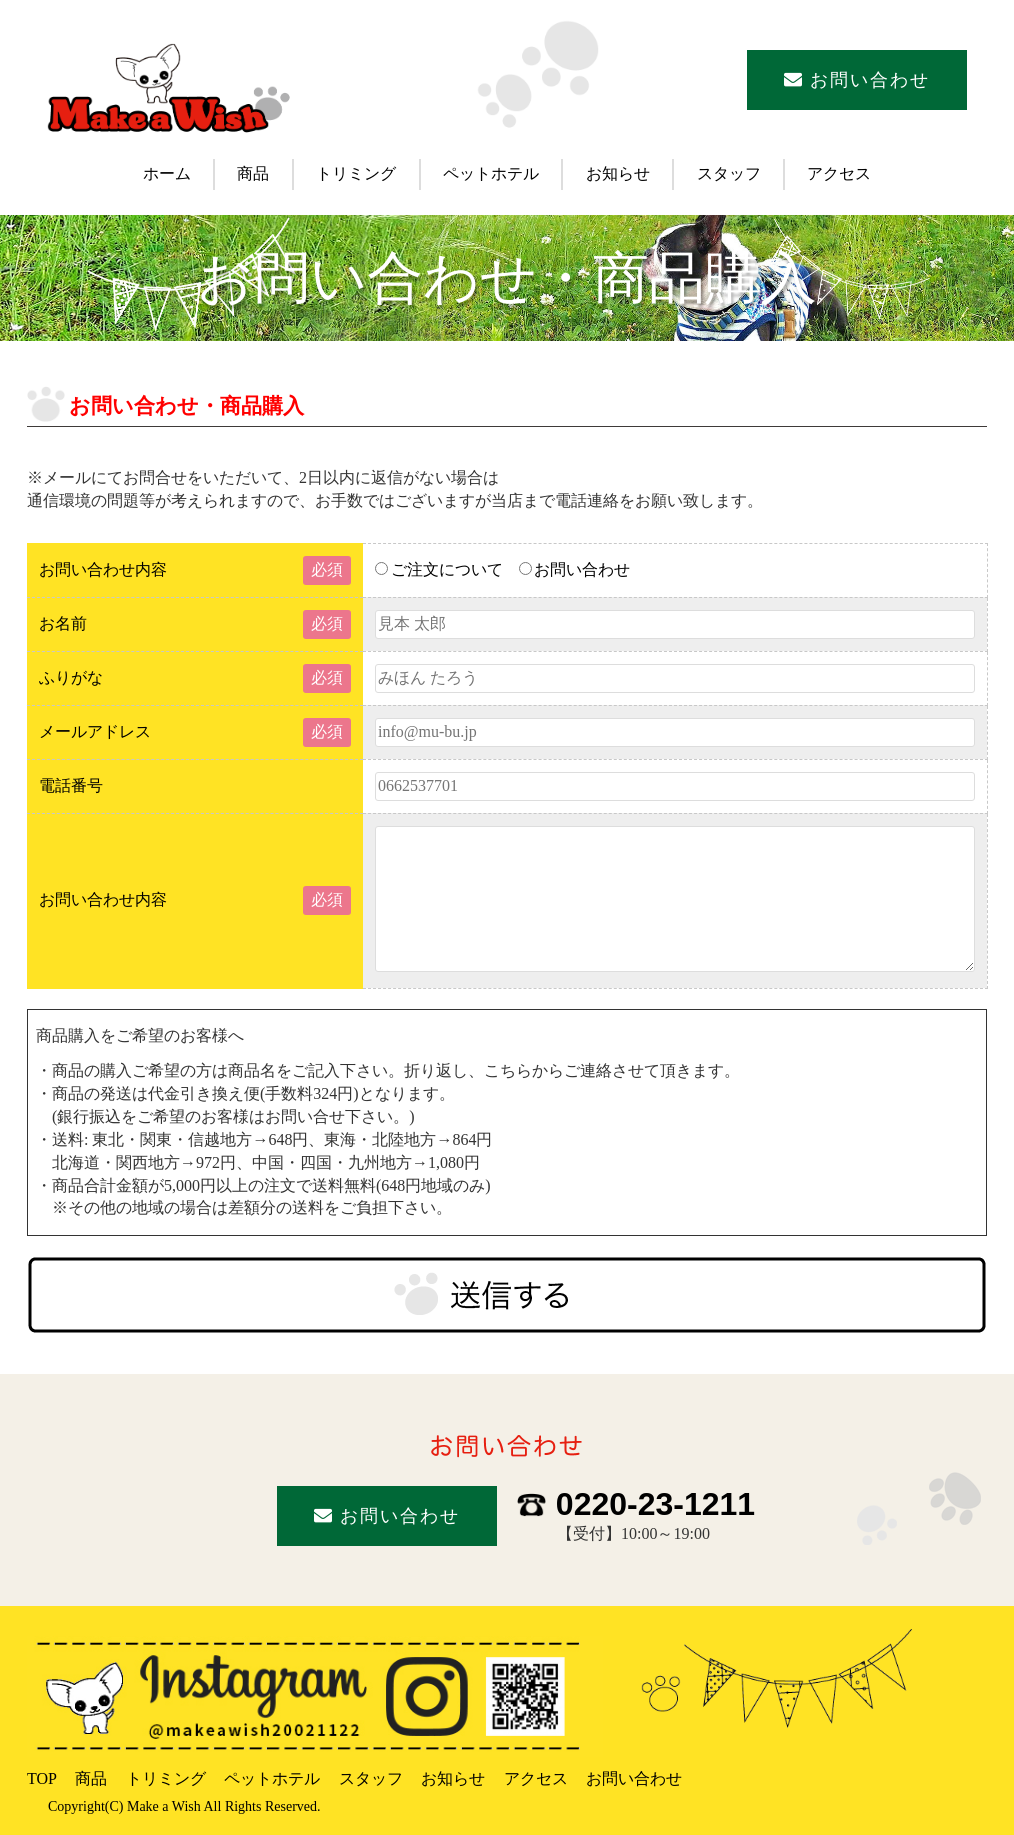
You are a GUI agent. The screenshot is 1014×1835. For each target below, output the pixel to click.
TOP (42, 1778)
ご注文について (439, 569)
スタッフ (729, 173)
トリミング (356, 173)
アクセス (839, 173)
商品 (253, 173)
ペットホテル (491, 173)
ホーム (167, 173)
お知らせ (618, 173)
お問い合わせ (857, 80)
